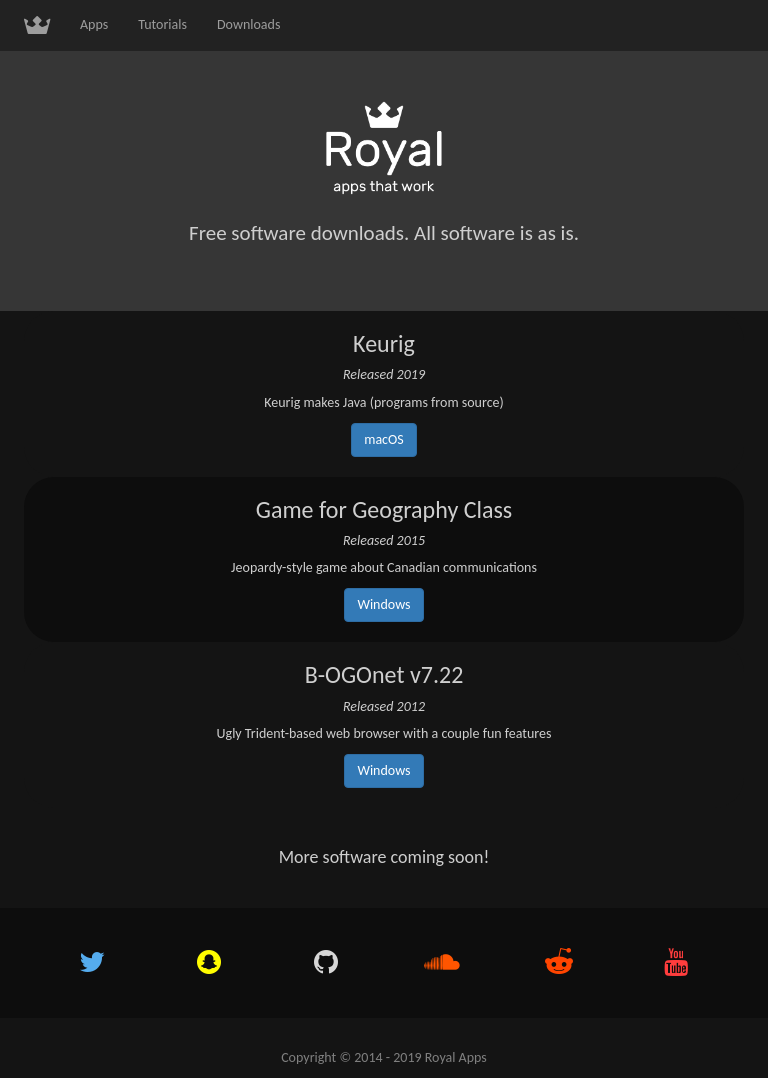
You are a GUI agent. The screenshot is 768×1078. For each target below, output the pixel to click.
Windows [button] (383, 604)
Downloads (248, 24)
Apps (94, 24)
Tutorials (162, 24)
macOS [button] (384, 439)
